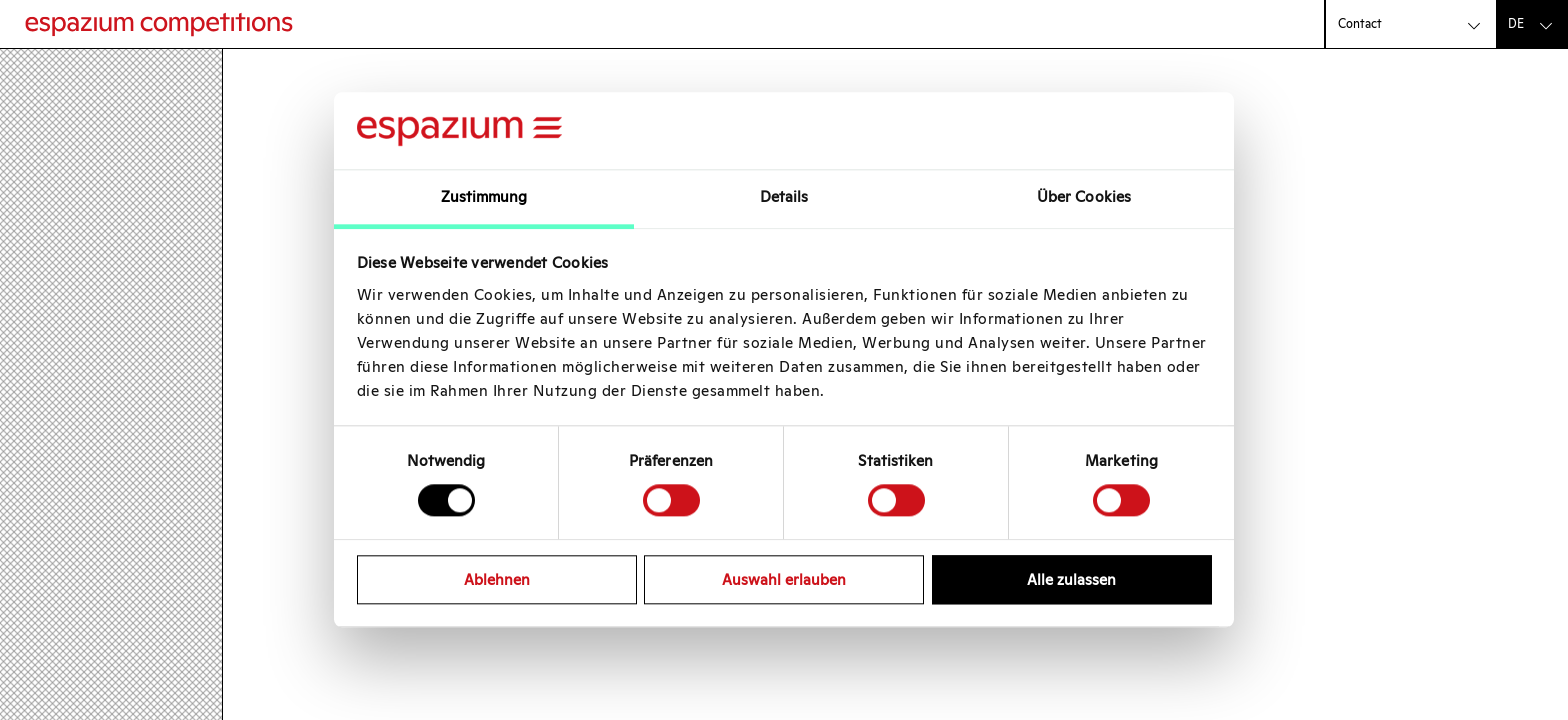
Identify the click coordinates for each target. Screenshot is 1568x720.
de (1516, 23)
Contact (1360, 23)
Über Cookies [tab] (1084, 196)
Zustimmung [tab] (484, 196)
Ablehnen (497, 579)
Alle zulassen (1071, 579)
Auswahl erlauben (784, 579)
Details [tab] (784, 196)
